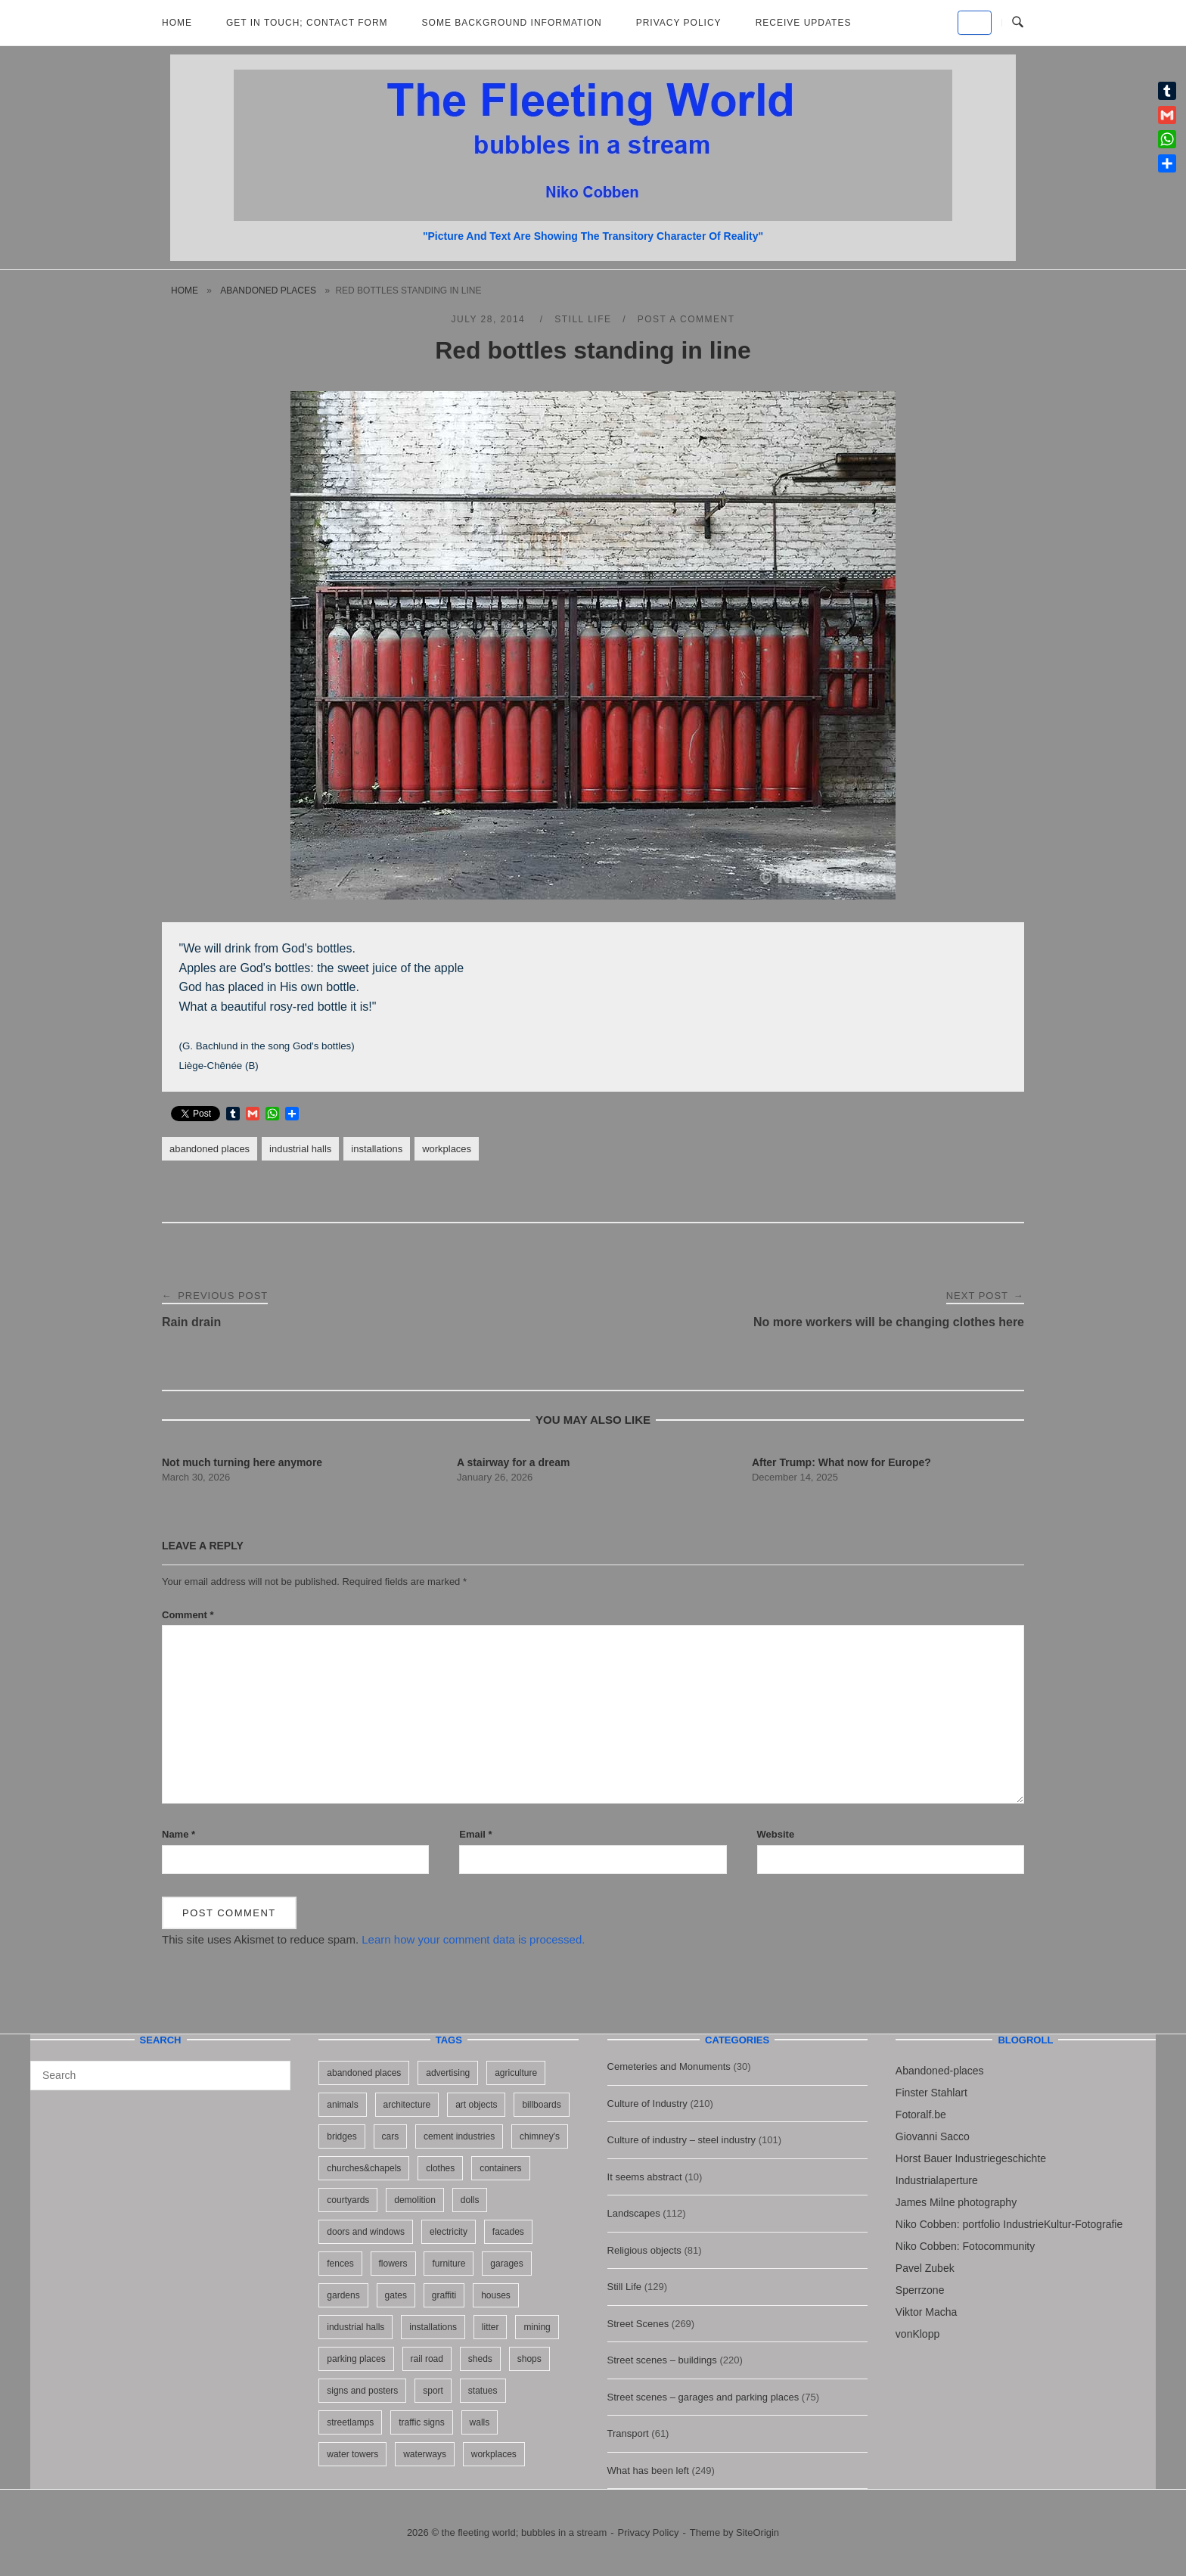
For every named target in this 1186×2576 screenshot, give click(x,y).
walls (480, 2422)
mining (536, 2327)
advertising (448, 2073)
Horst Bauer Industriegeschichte (971, 2158)
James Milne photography (956, 2202)
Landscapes (633, 2213)
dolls (470, 2200)
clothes (440, 2168)
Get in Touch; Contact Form (307, 22)
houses (496, 2295)
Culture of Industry (647, 2103)
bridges (341, 2136)
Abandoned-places (940, 2071)
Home (177, 22)
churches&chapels (364, 2168)
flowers (393, 2263)
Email (475, 1834)
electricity (448, 2231)
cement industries (459, 2136)
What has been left (648, 2470)
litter (490, 2327)
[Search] (273, 2068)
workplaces (446, 1148)
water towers (352, 2454)
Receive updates (804, 22)
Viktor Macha (926, 2312)
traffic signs (421, 2422)
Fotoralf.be (921, 2114)
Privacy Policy (679, 22)
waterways (424, 2454)
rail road (427, 2359)
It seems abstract (644, 2177)
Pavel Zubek (925, 2268)
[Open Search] (1017, 23)
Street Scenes (638, 2323)
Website (776, 1834)
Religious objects (644, 2250)
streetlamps (350, 2422)
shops (529, 2359)
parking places (356, 2359)
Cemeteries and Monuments (669, 2066)
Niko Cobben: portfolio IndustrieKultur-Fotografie (1009, 2224)
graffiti (444, 2295)
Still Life (582, 319)
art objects (476, 2104)
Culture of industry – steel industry (681, 2140)
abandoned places (268, 290)
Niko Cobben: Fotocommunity (965, 2246)
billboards (541, 2104)
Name (178, 1834)
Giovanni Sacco (933, 2136)
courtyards (348, 2200)
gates (396, 2295)
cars (390, 2136)
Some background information (512, 22)
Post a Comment (686, 319)
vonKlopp (917, 2334)
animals (342, 2104)
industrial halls (300, 1148)
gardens (343, 2295)
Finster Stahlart (931, 2093)
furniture (448, 2263)
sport (433, 2390)
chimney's (540, 2136)
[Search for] (160, 2075)
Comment (188, 1614)
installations (376, 1148)
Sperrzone (920, 2290)
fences (340, 2263)
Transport (628, 2433)
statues (483, 2390)
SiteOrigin (757, 2532)
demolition (415, 2200)
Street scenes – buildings (662, 2360)
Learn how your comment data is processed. (473, 1939)
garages (506, 2263)
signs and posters (362, 2390)
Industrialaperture (937, 2180)
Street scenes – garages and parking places (703, 2397)
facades (508, 2231)
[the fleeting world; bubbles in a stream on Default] (975, 23)
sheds (480, 2359)
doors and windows (366, 2231)
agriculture (516, 2073)
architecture (407, 2104)
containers (500, 2168)
